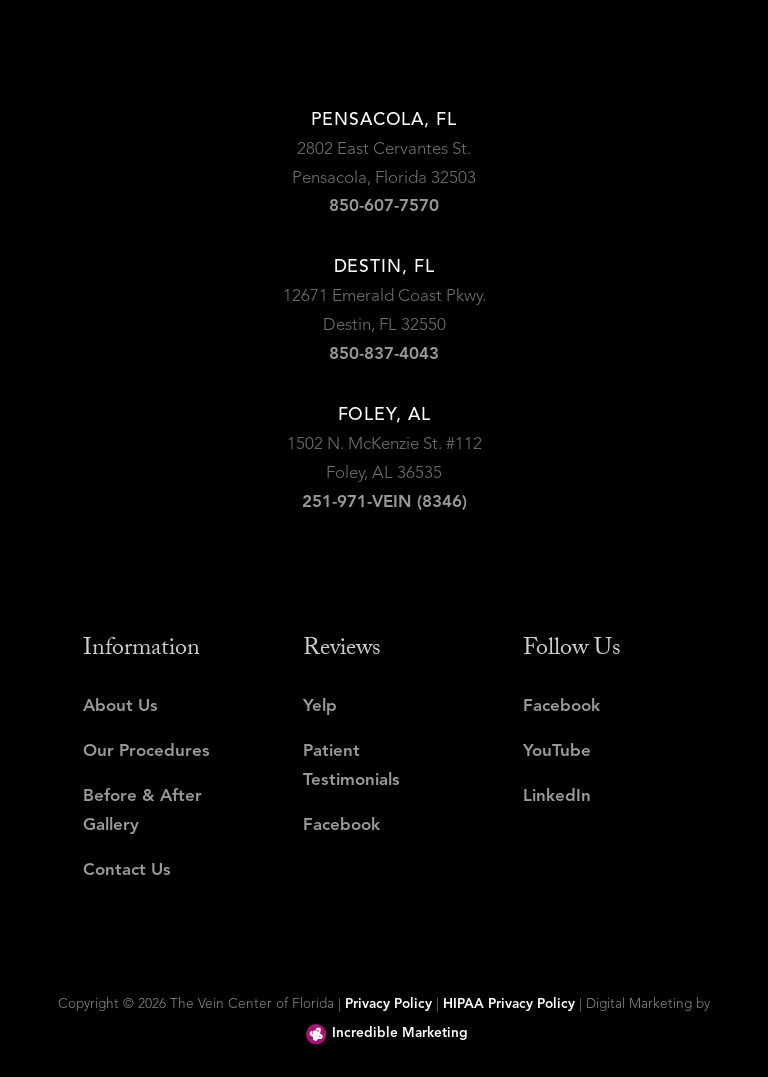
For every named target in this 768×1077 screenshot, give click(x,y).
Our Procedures (146, 751)
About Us (120, 706)
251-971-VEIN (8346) (384, 502)
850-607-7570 (384, 206)
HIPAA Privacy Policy (509, 1004)
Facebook (341, 825)
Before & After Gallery (142, 811)
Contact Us (127, 870)
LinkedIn (557, 796)
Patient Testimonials (351, 766)
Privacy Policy (388, 1004)
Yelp (320, 706)
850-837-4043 (384, 354)
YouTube (557, 751)
